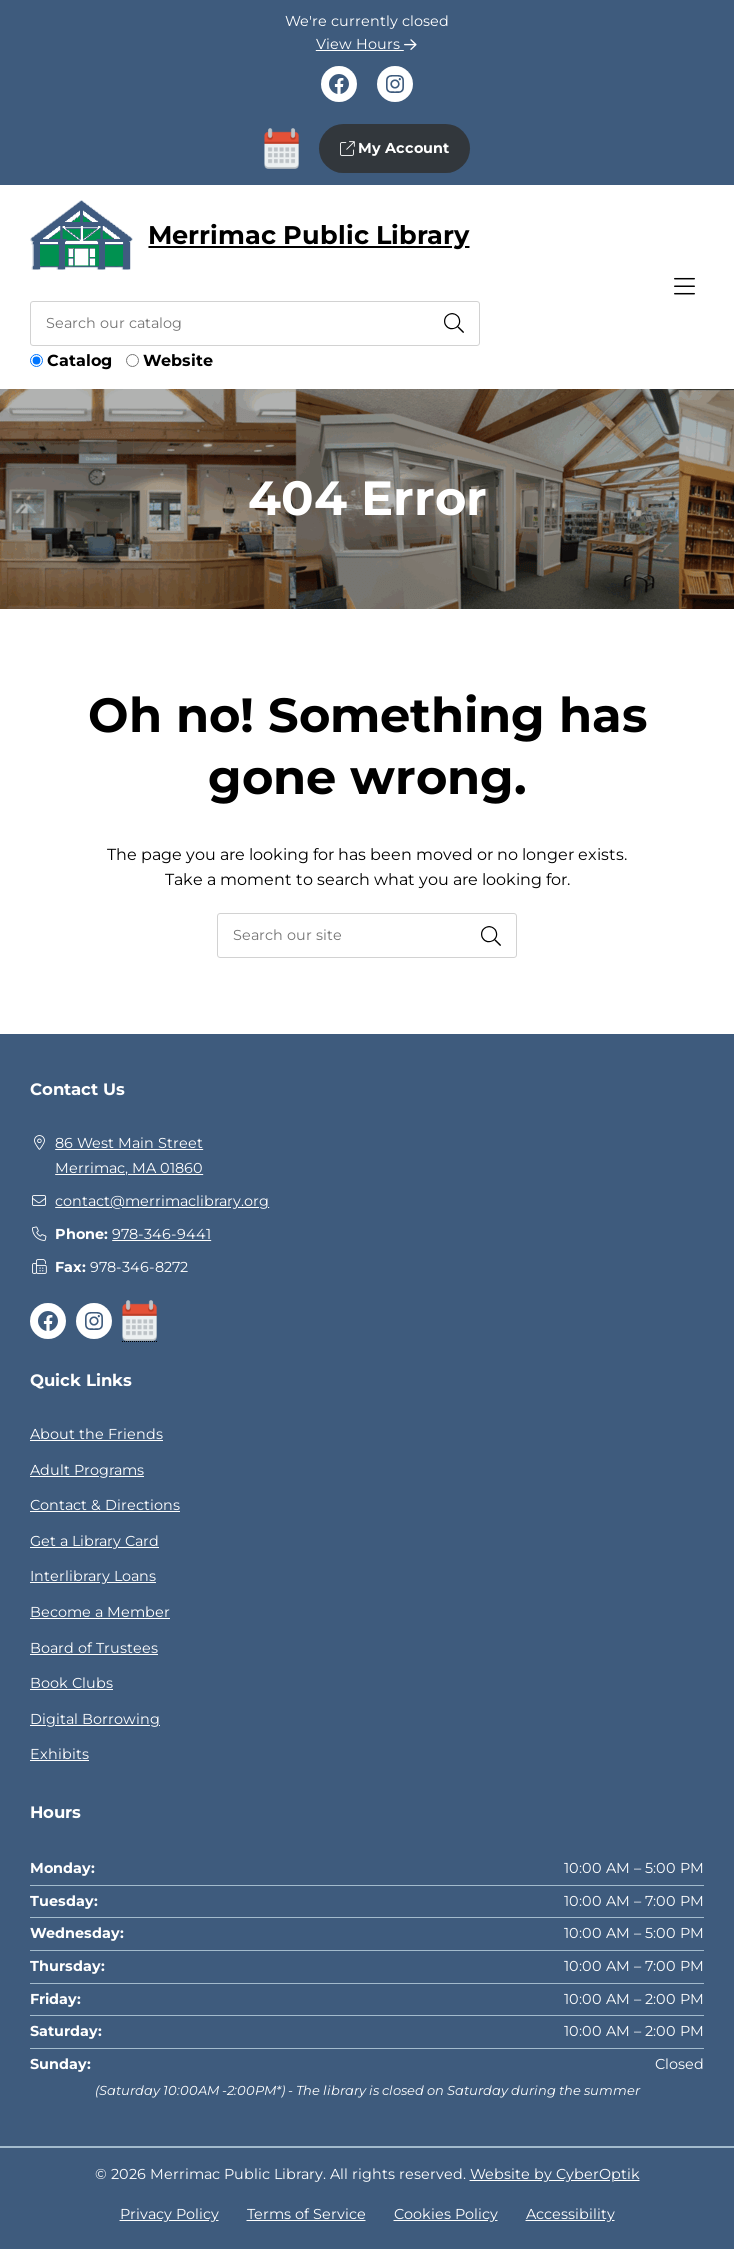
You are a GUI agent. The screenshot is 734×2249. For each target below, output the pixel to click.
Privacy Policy (169, 2214)
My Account (394, 148)
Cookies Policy (446, 2214)
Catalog (79, 360)
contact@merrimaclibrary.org (162, 1201)
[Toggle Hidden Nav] (684, 287)
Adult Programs (87, 1470)
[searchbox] (367, 935)
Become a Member (100, 1612)
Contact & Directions (105, 1505)
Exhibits (59, 1754)
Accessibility (570, 2214)
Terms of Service (306, 2214)
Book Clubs (71, 1683)
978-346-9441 (161, 1234)
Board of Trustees (94, 1648)
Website (178, 360)
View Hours (367, 44)
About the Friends (96, 1434)
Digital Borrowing (95, 1719)
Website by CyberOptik (555, 2174)
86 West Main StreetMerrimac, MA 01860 (129, 1156)
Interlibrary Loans (93, 1576)
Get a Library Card (94, 1541)
